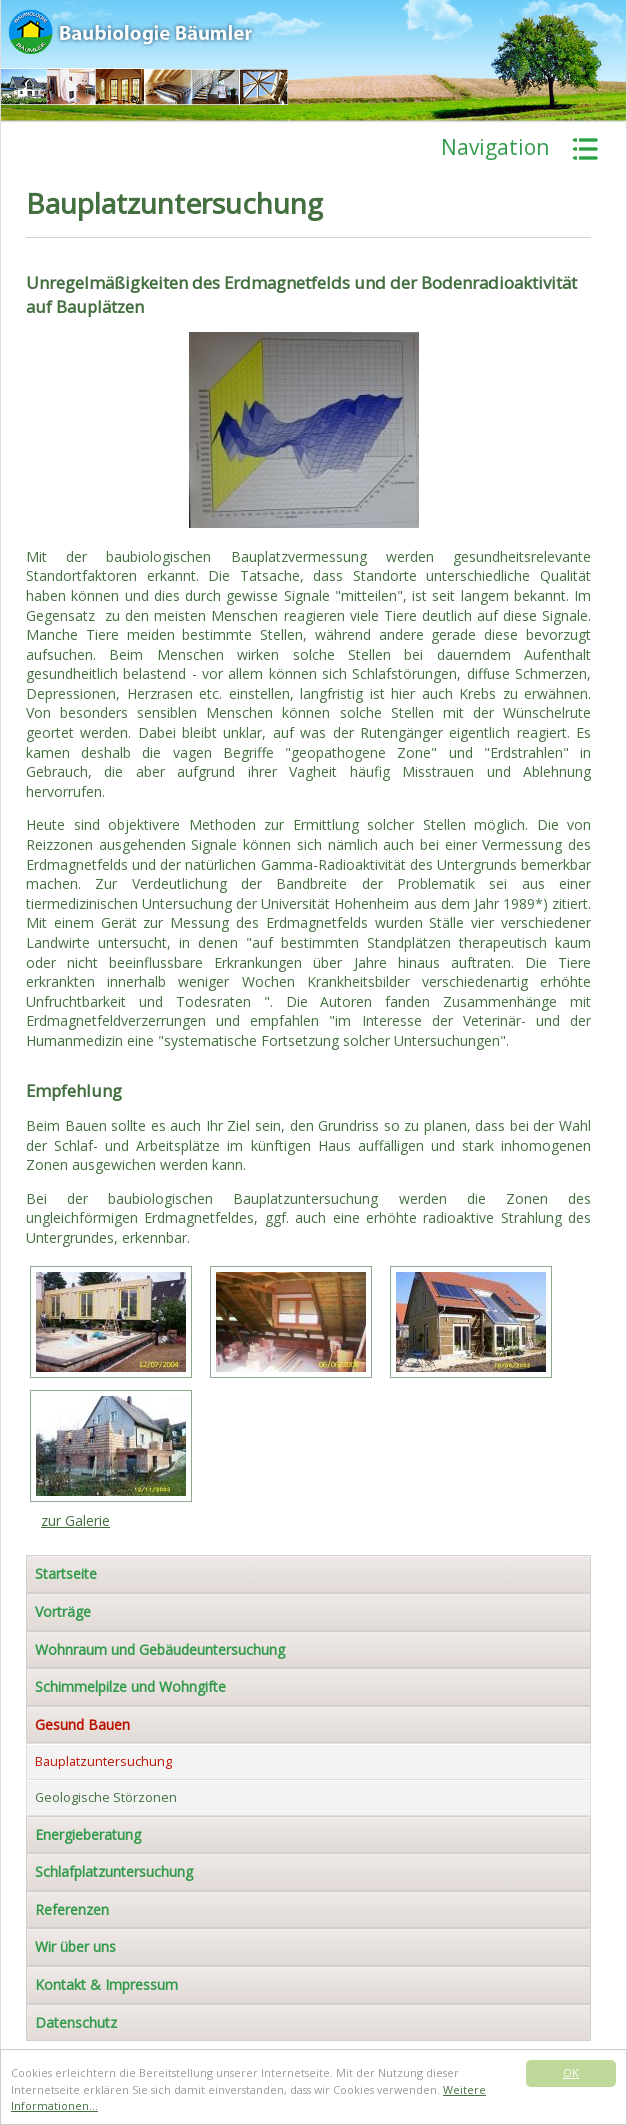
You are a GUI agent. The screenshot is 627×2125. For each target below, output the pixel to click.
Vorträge (63, 1611)
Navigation (495, 147)
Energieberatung (88, 1834)
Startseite (66, 1573)
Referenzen (72, 1909)
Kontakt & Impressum (106, 1984)
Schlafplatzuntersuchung (114, 1871)
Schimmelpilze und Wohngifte (130, 1686)
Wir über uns (75, 1946)
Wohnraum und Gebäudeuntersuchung (160, 1649)
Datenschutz (76, 2022)
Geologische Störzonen (106, 1797)
